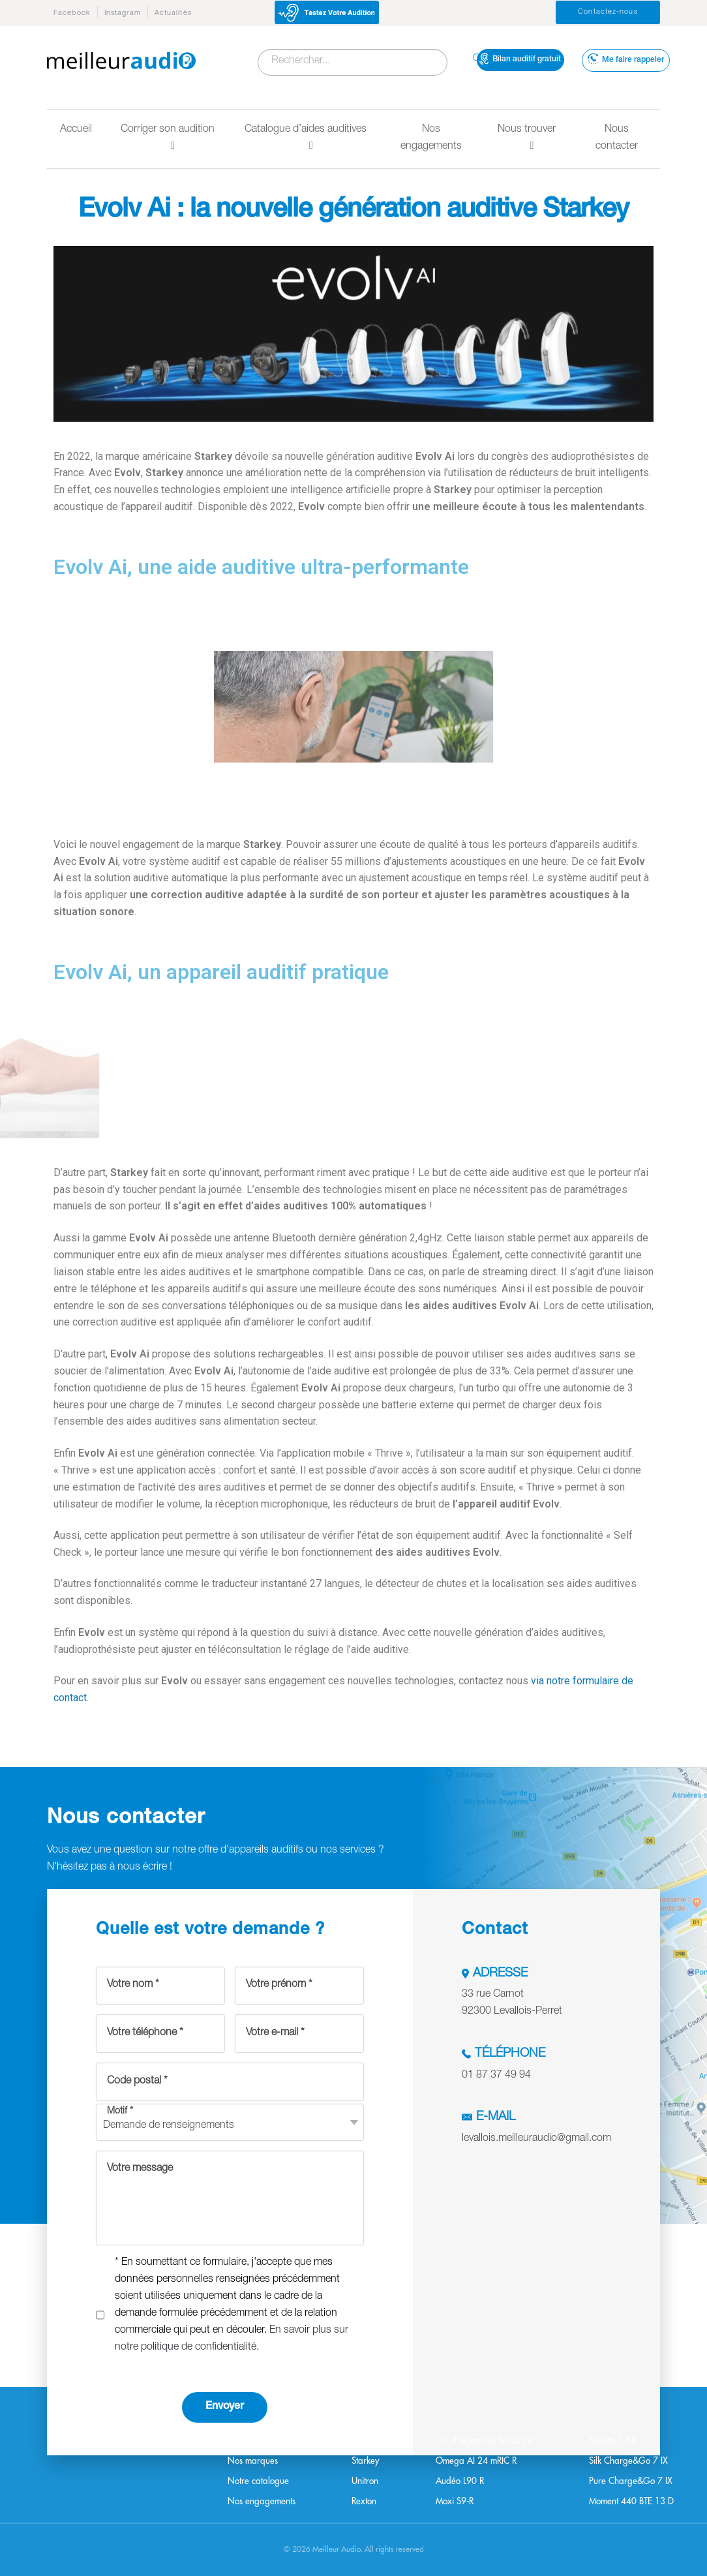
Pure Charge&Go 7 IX (630, 2481)
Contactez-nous (607, 12)
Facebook (72, 13)
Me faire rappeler (626, 59)
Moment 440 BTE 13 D (631, 2501)
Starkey (366, 2461)
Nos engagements (431, 138)
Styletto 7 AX (613, 2440)
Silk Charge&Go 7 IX (628, 2461)
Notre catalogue (258, 2481)
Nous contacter (616, 138)
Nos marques (253, 2461)
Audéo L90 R (460, 2481)
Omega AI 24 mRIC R (476, 2461)
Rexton (364, 2501)
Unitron (365, 2481)
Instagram (122, 13)
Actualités (173, 13)
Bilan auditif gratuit (520, 59)
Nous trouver (527, 138)
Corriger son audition (168, 138)
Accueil (76, 130)
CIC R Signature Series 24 (484, 2440)
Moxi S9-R (455, 2501)
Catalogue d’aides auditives (306, 138)
